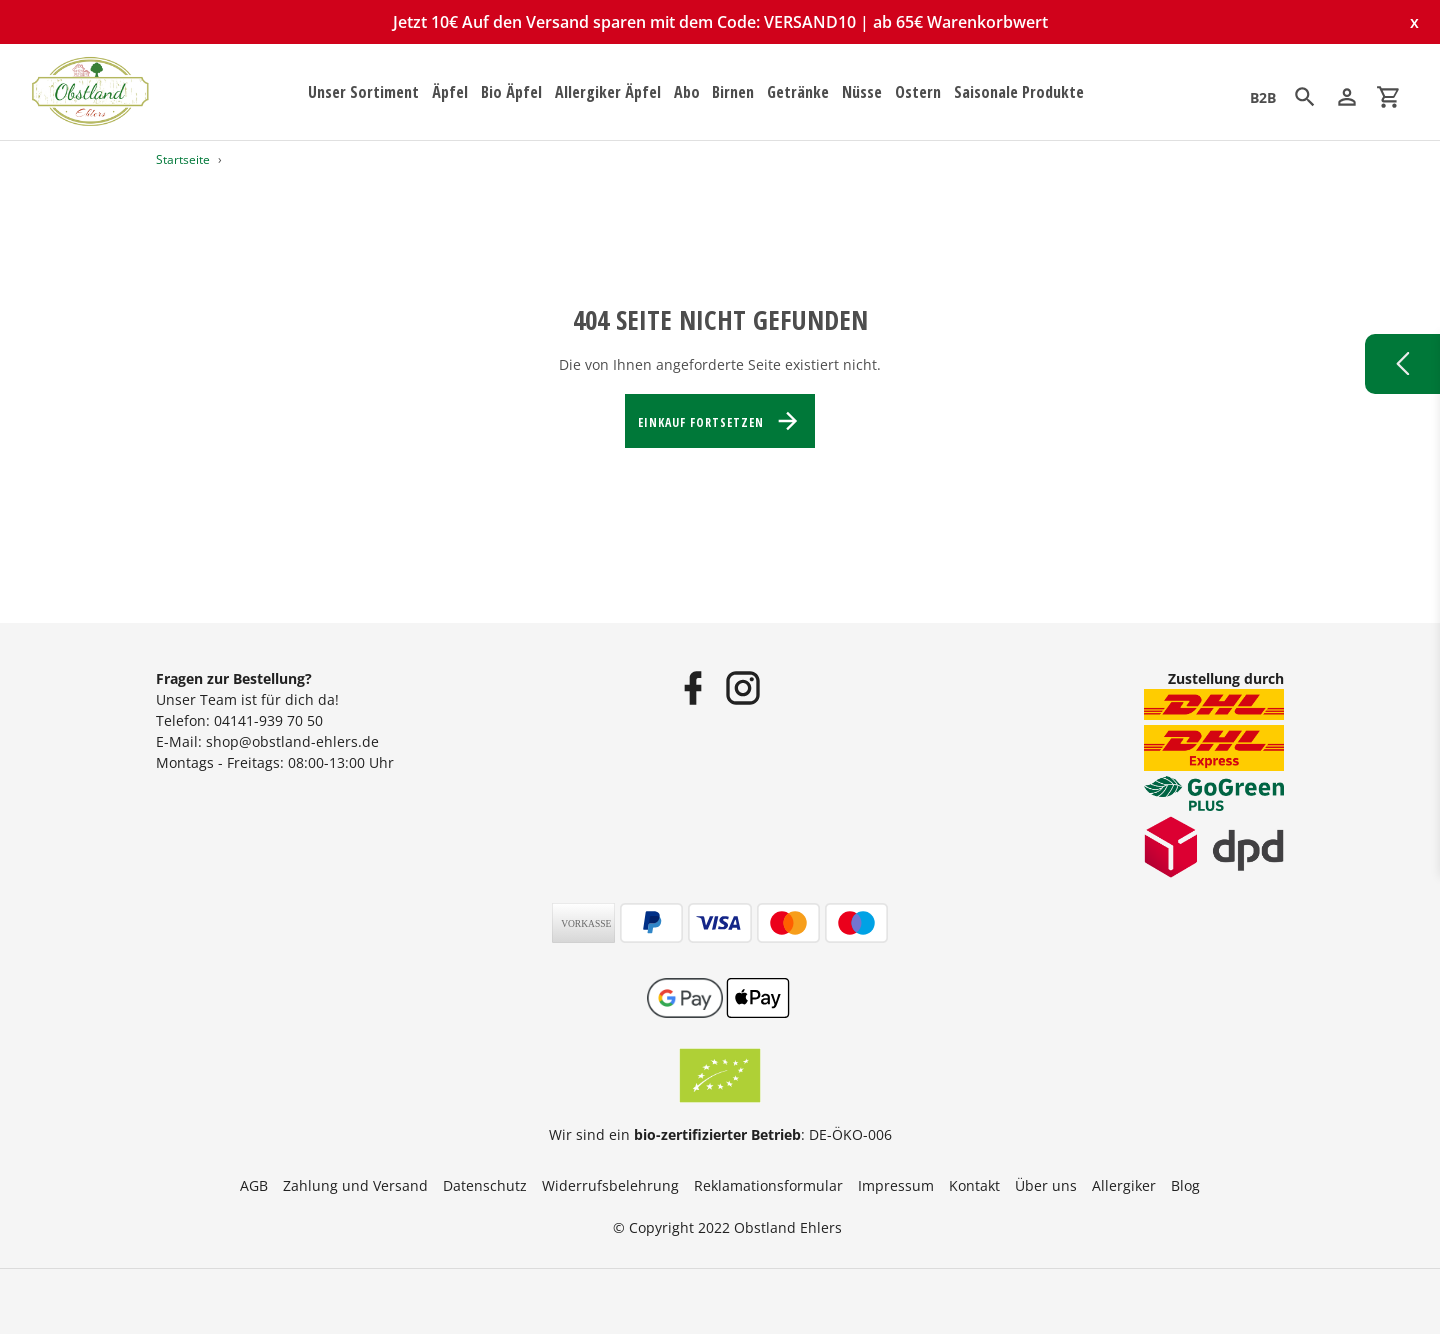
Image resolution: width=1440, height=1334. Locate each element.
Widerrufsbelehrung (610, 1185)
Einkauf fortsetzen (719, 421)
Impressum (896, 1185)
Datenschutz (485, 1185)
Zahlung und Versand (355, 1185)
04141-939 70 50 (268, 720)
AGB (254, 1185)
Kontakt (974, 1185)
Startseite (183, 159)
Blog (1185, 1185)
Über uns (1046, 1185)
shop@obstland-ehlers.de (292, 741)
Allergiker (1124, 1185)
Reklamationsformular (768, 1185)
